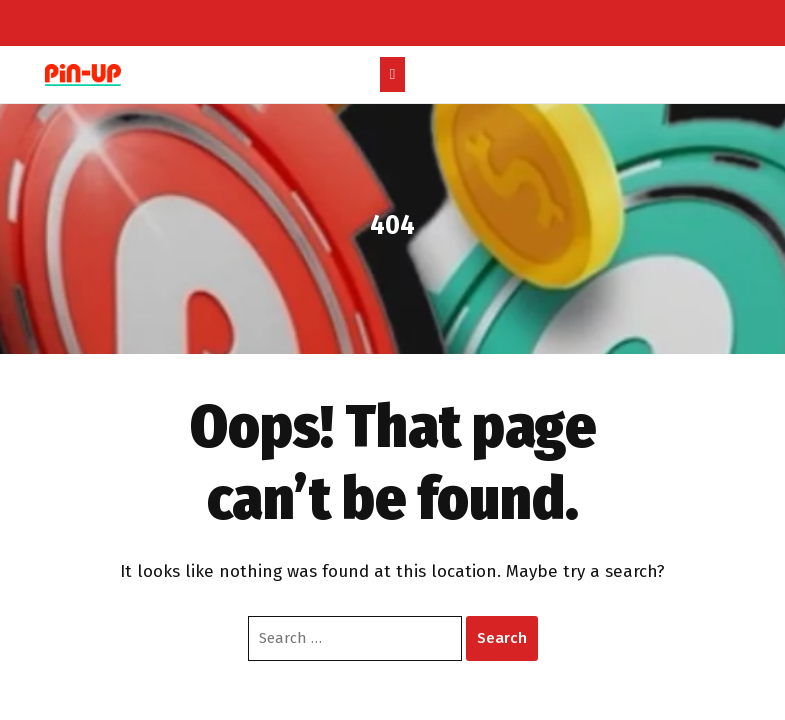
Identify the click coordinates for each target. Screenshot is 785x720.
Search (502, 638)
